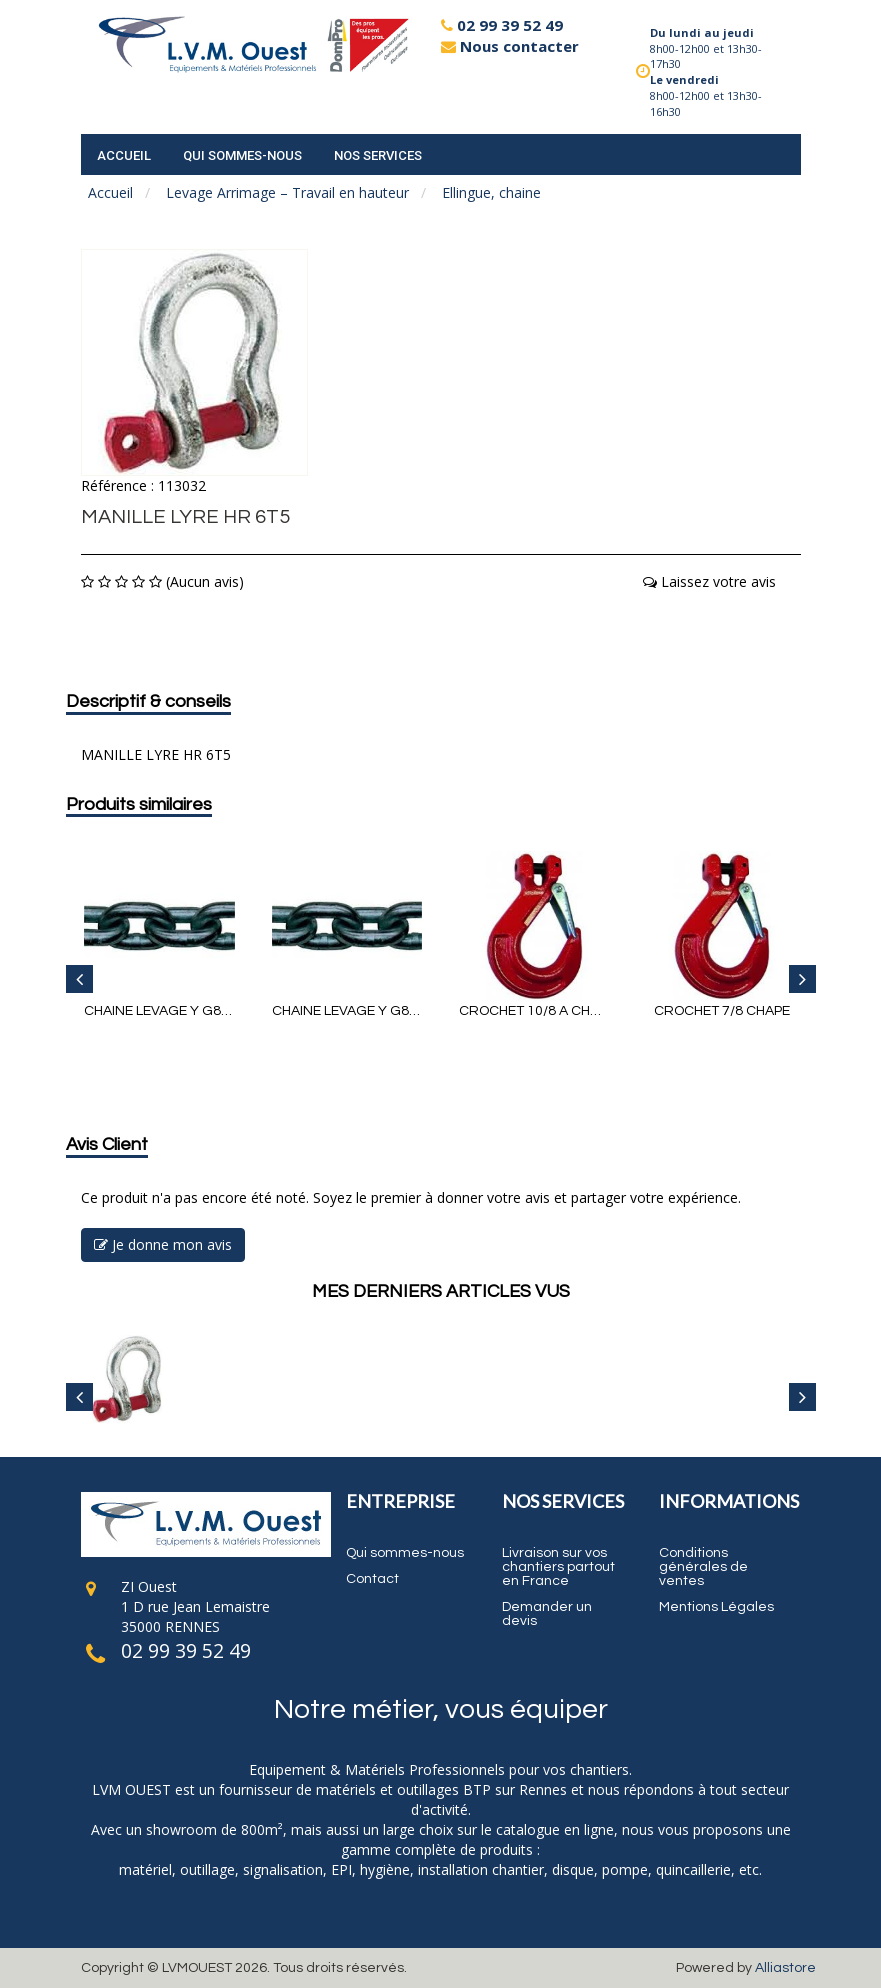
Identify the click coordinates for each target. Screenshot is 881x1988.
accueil (124, 155)
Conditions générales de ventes (703, 1567)
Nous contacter (510, 46)
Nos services (378, 155)
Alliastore (785, 1968)
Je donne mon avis (163, 1244)
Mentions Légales (716, 1607)
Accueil (110, 192)
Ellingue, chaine (491, 192)
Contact (372, 1579)
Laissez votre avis (709, 581)
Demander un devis (547, 1614)
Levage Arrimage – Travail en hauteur (287, 192)
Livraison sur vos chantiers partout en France (558, 1567)
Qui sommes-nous (242, 155)
